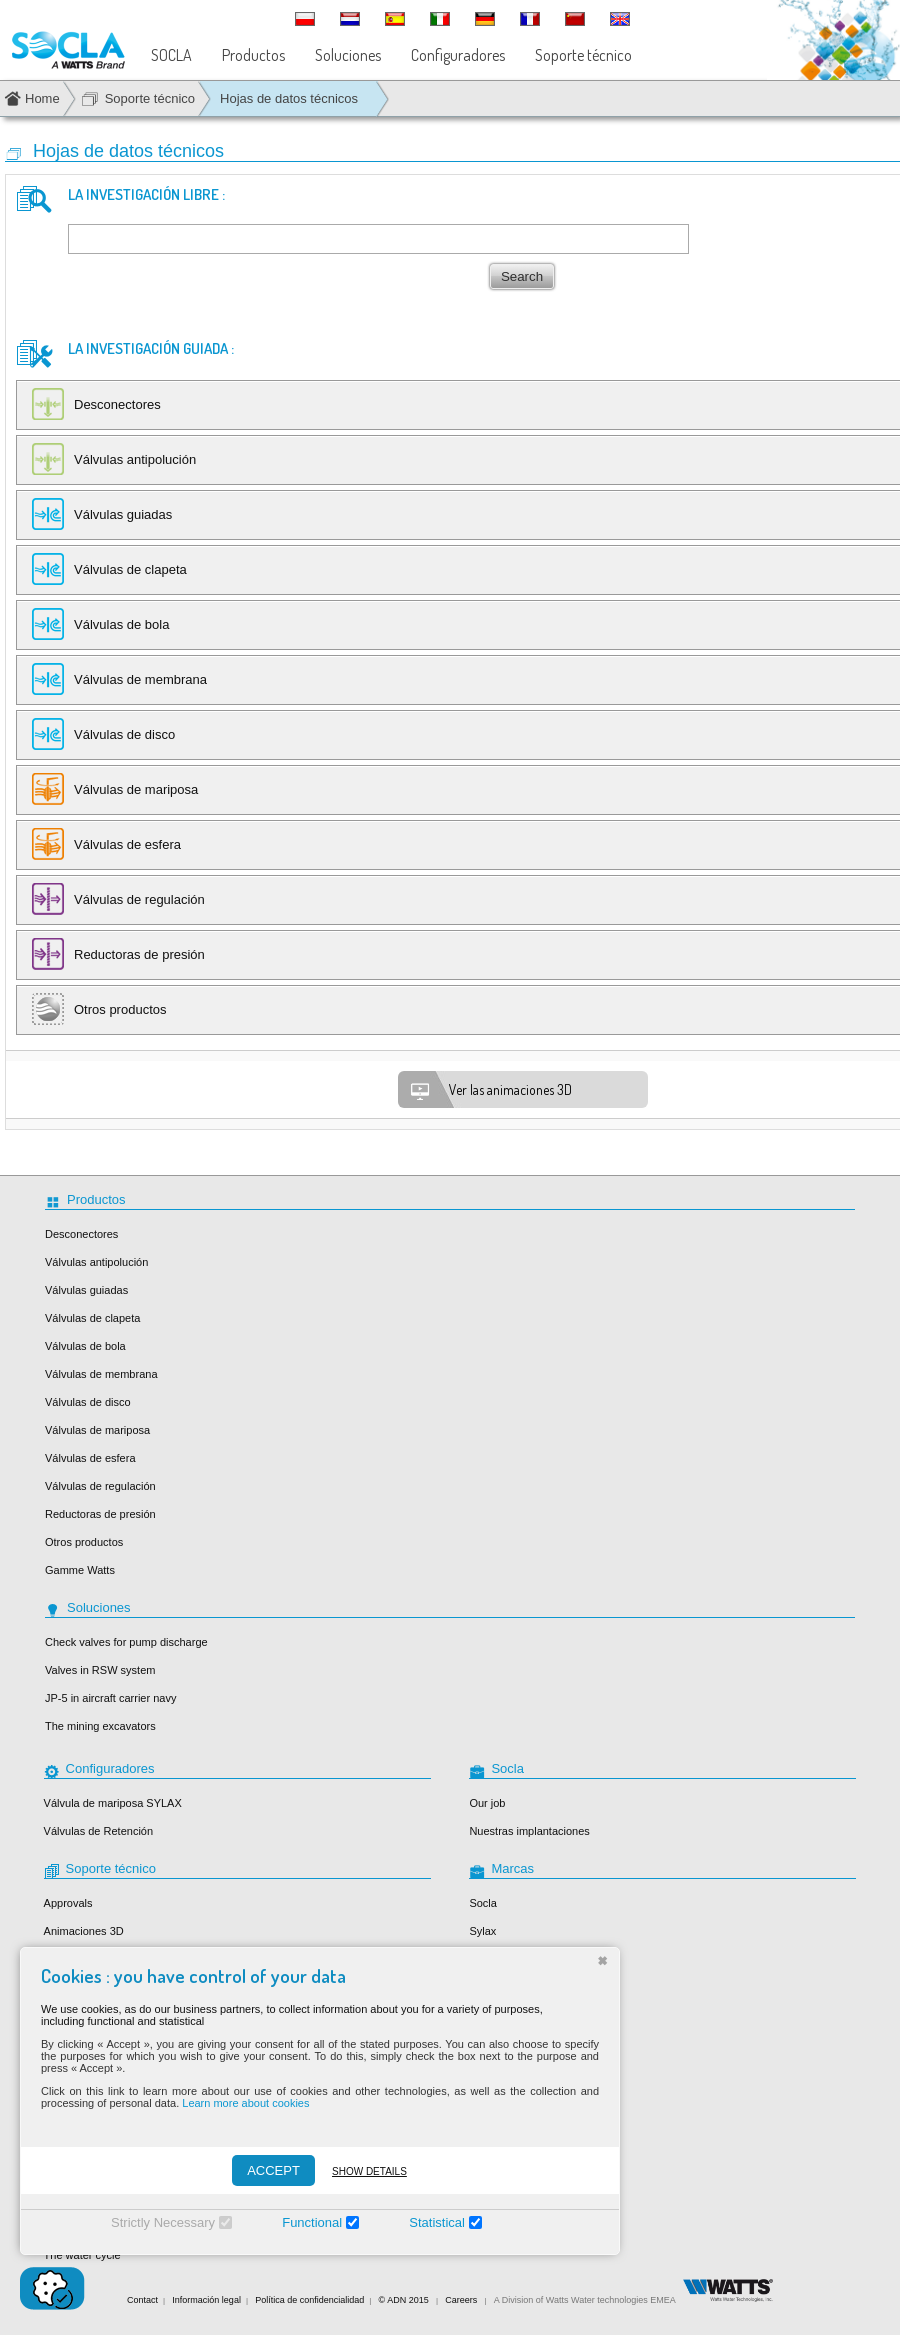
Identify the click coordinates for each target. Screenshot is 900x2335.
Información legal (206, 2300)
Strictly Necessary (163, 2222)
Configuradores (458, 55)
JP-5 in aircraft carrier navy (110, 1698)
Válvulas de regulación (100, 1486)
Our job (487, 1803)
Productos (253, 55)
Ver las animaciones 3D (490, 1091)
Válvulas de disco (88, 1402)
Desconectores (81, 1234)
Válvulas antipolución (96, 1262)
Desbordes (495, 1959)
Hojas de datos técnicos (289, 98)
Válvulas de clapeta (92, 1318)
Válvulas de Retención (98, 1831)
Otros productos (84, 1542)
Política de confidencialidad (309, 2300)
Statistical (437, 2222)
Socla (483, 1903)
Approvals (68, 1903)
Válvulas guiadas (86, 1290)
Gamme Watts (80, 1570)
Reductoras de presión (100, 1514)
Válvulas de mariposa (97, 1430)
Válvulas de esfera (90, 1458)
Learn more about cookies (245, 2103)
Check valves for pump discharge (126, 1642)
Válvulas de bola (85, 1346)
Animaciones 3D (84, 1931)
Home (42, 98)
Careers (461, 2300)
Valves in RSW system (100, 1670)
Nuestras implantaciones (529, 1831)
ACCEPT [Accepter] (273, 2170)
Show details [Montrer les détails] (369, 2171)
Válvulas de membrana (101, 1374)
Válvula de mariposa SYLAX (113, 1803)
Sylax (482, 1931)
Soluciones (348, 55)
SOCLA (171, 55)
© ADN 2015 (404, 2300)
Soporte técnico (583, 55)
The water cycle (82, 2255)
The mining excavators (100, 1726)
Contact (142, 2300)
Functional (312, 2222)
